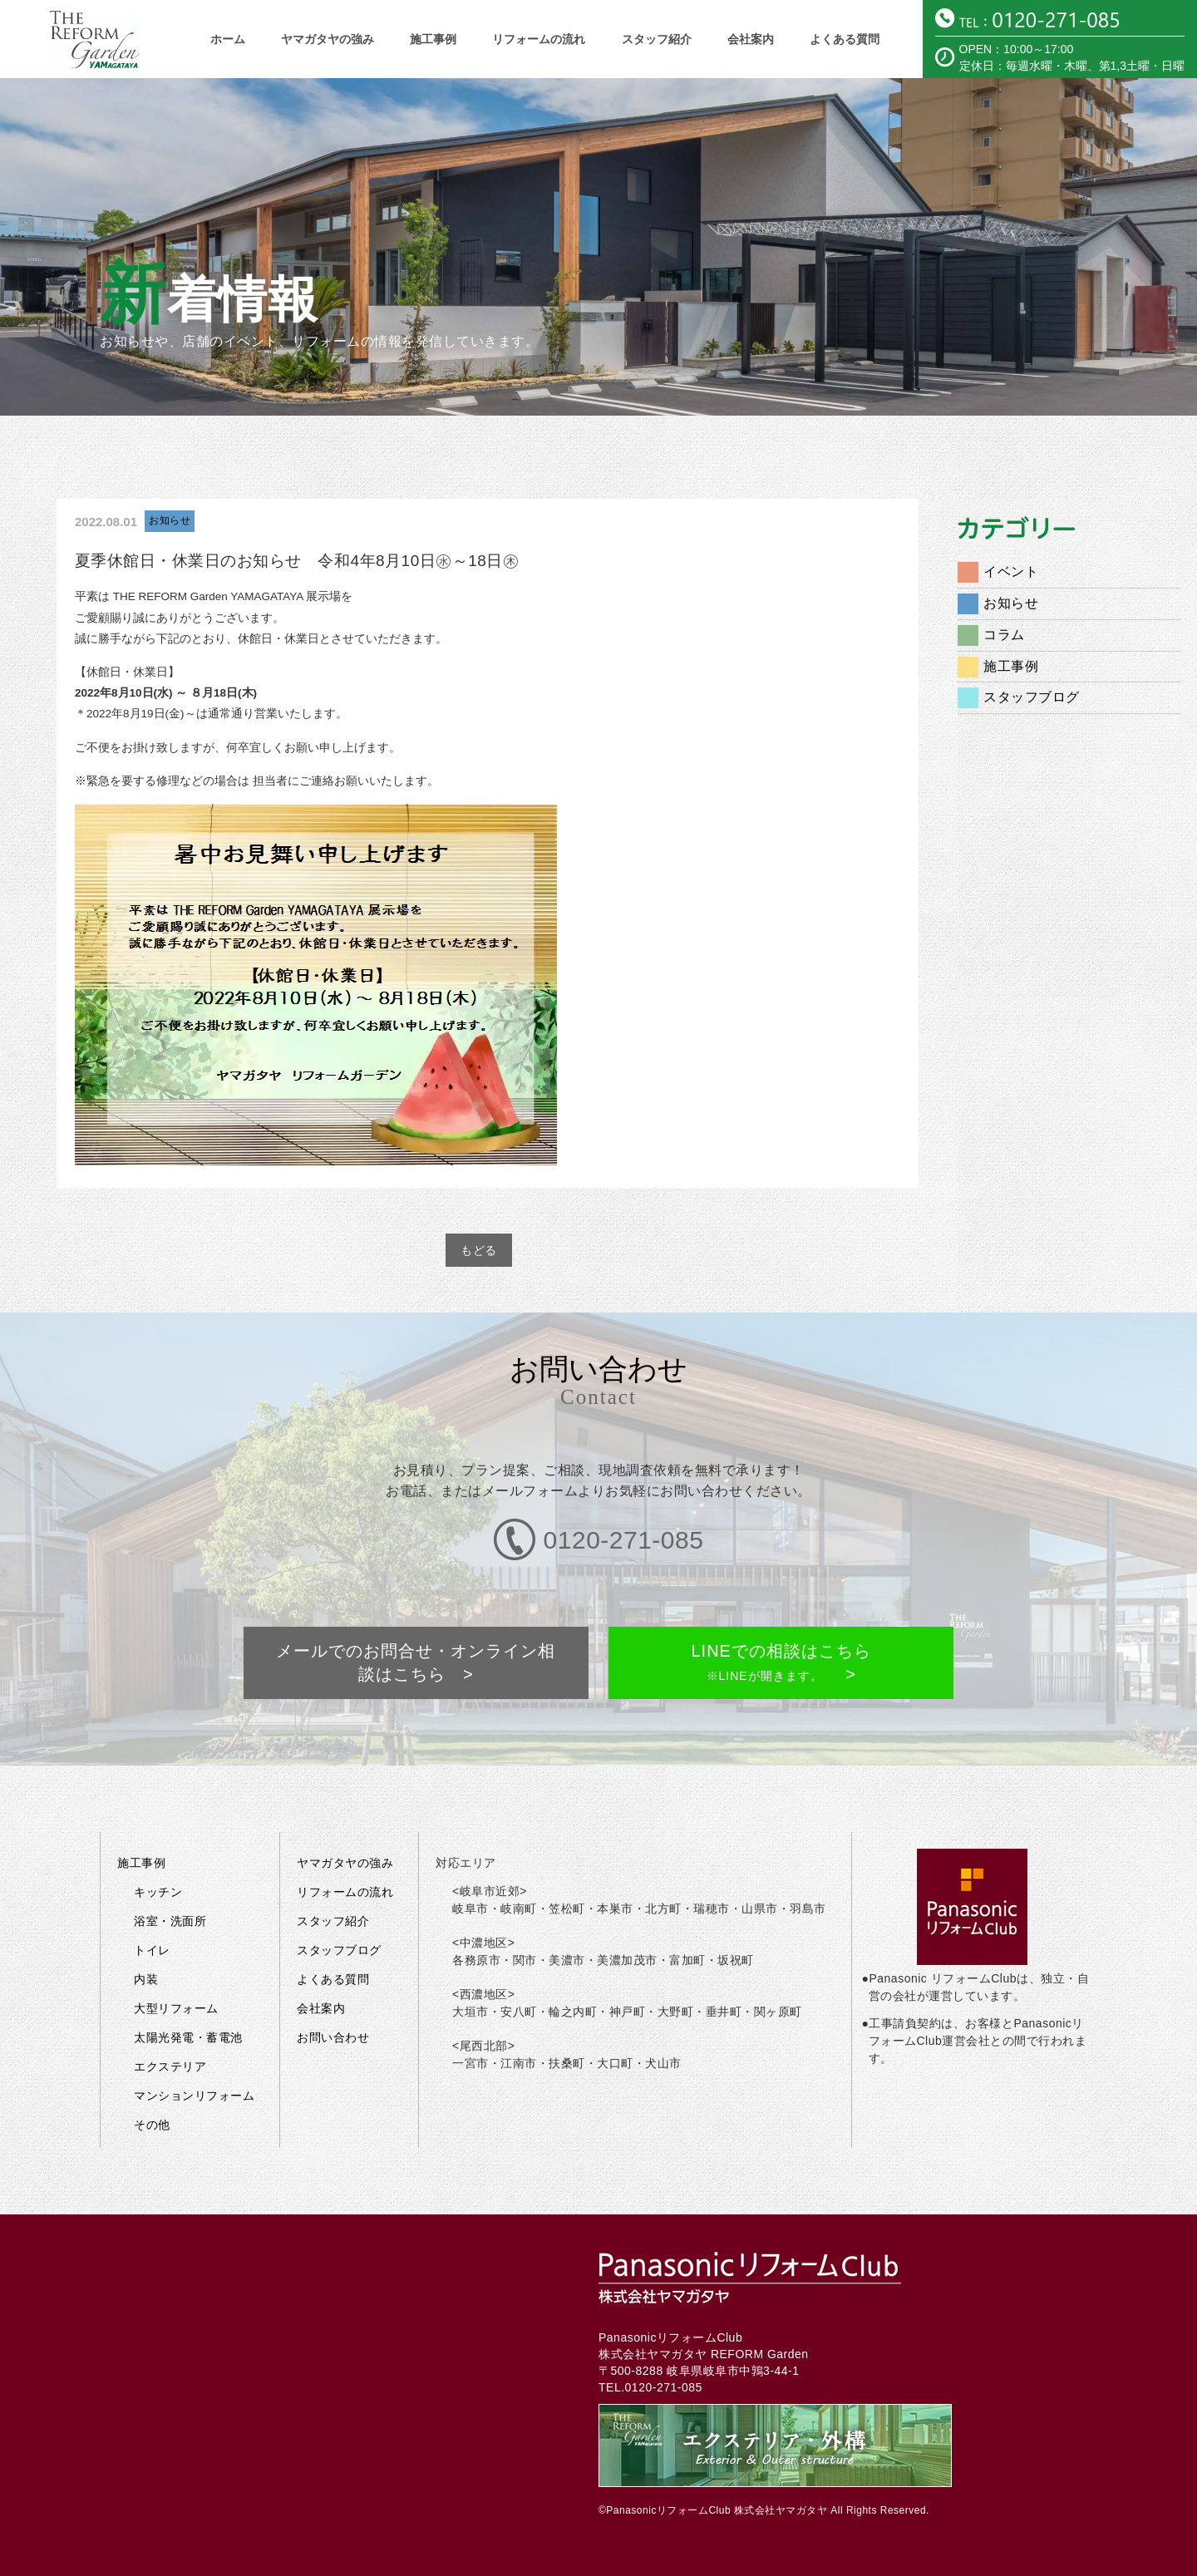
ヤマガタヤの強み (327, 39)
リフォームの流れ (538, 39)
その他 (152, 2063)
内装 (146, 1917)
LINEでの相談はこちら (779, 1615)
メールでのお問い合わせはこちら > (931, 2556)
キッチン (158, 1830)
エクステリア (170, 2005)
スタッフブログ (1031, 697)
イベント (1010, 571)
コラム (1004, 635)
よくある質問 (844, 39)
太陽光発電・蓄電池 (188, 1975)
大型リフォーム (176, 1946)
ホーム (227, 39)
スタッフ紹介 (657, 39)
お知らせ (169, 520)
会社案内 (750, 39)
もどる (479, 1250)
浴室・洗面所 (170, 1859)
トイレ (152, 1888)
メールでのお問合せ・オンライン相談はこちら (418, 1615)
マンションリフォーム (194, 2034)
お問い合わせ (333, 1975)
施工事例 (433, 39)
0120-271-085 (663, 2325)
